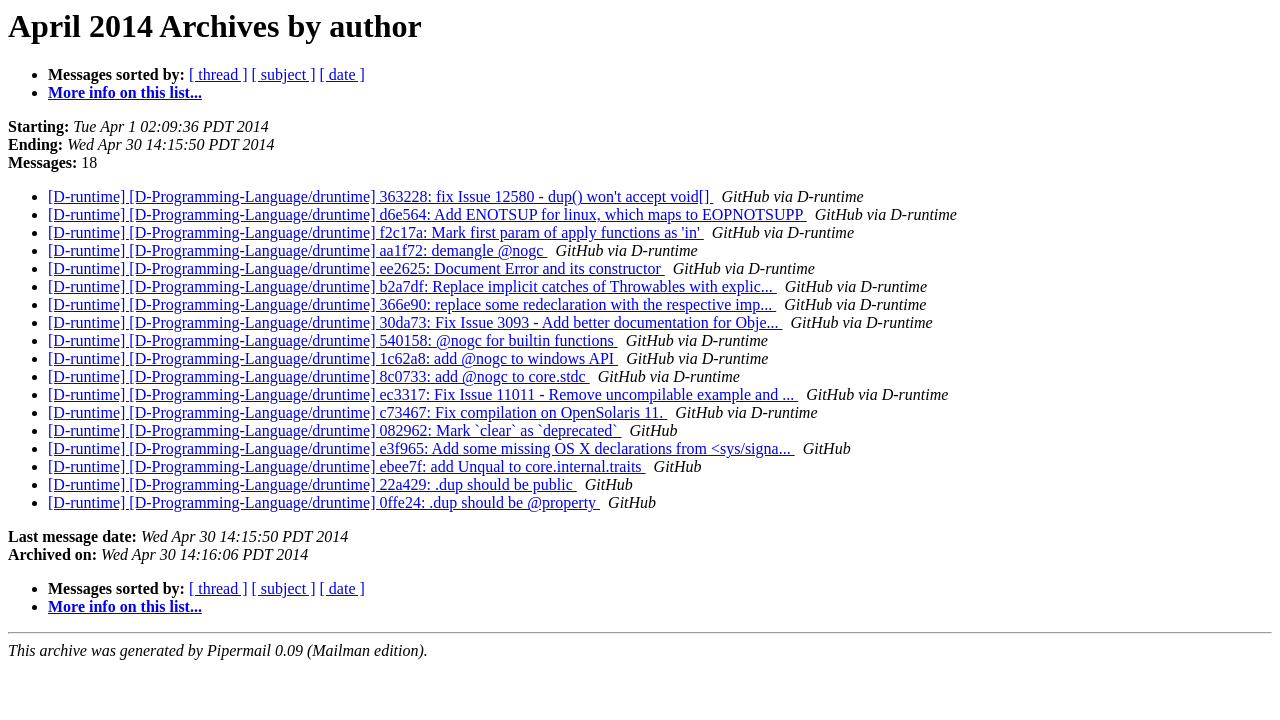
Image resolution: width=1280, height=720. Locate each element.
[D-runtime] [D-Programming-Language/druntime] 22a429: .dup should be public (312, 484)
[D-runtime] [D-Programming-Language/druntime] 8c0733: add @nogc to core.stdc (319, 376)
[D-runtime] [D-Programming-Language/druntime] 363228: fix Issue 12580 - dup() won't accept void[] (380, 196)
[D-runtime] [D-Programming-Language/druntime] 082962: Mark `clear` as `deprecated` (335, 430)
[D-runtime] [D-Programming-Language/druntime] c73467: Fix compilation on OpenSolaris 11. (357, 412)
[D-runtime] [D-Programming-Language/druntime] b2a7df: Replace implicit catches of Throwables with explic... (412, 286)
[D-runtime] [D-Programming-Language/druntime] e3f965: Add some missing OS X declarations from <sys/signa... (421, 448)
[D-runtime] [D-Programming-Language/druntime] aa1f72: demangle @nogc (297, 250)
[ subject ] (284, 74)
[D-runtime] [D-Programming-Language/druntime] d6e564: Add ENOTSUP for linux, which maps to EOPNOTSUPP (427, 214)
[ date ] (342, 74)
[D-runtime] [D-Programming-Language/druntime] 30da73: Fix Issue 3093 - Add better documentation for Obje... (415, 322)
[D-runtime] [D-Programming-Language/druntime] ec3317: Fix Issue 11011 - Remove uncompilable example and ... (423, 394)
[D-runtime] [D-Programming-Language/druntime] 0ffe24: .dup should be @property (324, 502)
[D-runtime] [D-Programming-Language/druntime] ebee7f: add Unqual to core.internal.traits (347, 466)
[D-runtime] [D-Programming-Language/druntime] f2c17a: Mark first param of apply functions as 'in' (376, 232)
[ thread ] (218, 74)
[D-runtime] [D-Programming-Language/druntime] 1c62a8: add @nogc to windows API (333, 358)
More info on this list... (125, 92)
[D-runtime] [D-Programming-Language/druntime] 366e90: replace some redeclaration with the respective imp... (412, 304)
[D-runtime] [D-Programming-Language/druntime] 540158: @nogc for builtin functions (333, 340)
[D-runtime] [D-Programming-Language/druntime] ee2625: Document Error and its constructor (356, 268)
